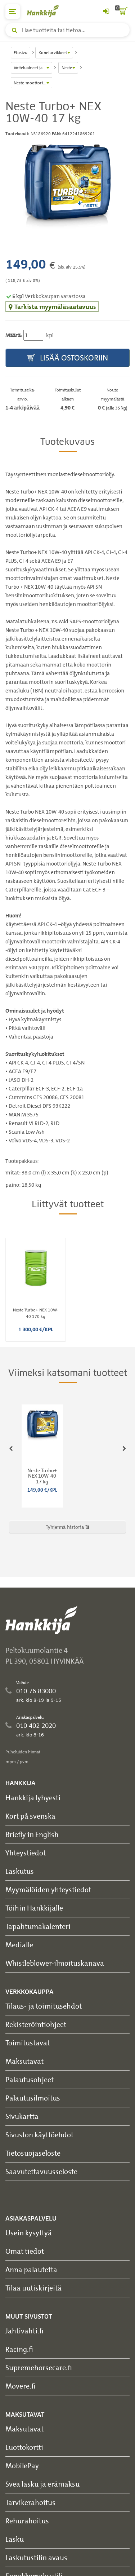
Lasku (14, 2539)
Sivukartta (22, 2116)
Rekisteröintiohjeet (35, 2024)
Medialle (19, 1944)
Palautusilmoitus (32, 2098)
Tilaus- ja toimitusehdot (43, 2006)
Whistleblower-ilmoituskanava (54, 1963)
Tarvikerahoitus (30, 2502)
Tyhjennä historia (67, 1526)
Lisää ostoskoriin (67, 358)
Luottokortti (24, 2447)
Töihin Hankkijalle (34, 1908)
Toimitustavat (27, 2043)
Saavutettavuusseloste (41, 2171)
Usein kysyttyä (28, 2233)
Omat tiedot (24, 2251)
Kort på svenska (30, 1816)
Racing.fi (19, 2349)
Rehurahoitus (27, 2521)
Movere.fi (20, 2386)
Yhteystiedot (25, 1853)
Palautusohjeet (29, 2079)
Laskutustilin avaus (36, 2557)
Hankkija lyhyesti (32, 1797)
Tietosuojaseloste (32, 2153)
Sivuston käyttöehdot (39, 2134)
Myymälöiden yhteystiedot (48, 1889)
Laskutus (19, 1871)
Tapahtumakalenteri (38, 1926)
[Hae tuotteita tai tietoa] (67, 30)
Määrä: (13, 335)
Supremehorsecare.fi (38, 2367)
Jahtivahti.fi (24, 2331)
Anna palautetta (31, 2269)
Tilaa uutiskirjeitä (33, 2288)
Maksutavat (24, 2061)
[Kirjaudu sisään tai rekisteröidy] (106, 11)
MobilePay (22, 2465)
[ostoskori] (122, 11)
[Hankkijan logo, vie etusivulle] (47, 10)
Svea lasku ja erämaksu (42, 2484)
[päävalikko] (12, 11)
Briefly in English (32, 1834)
